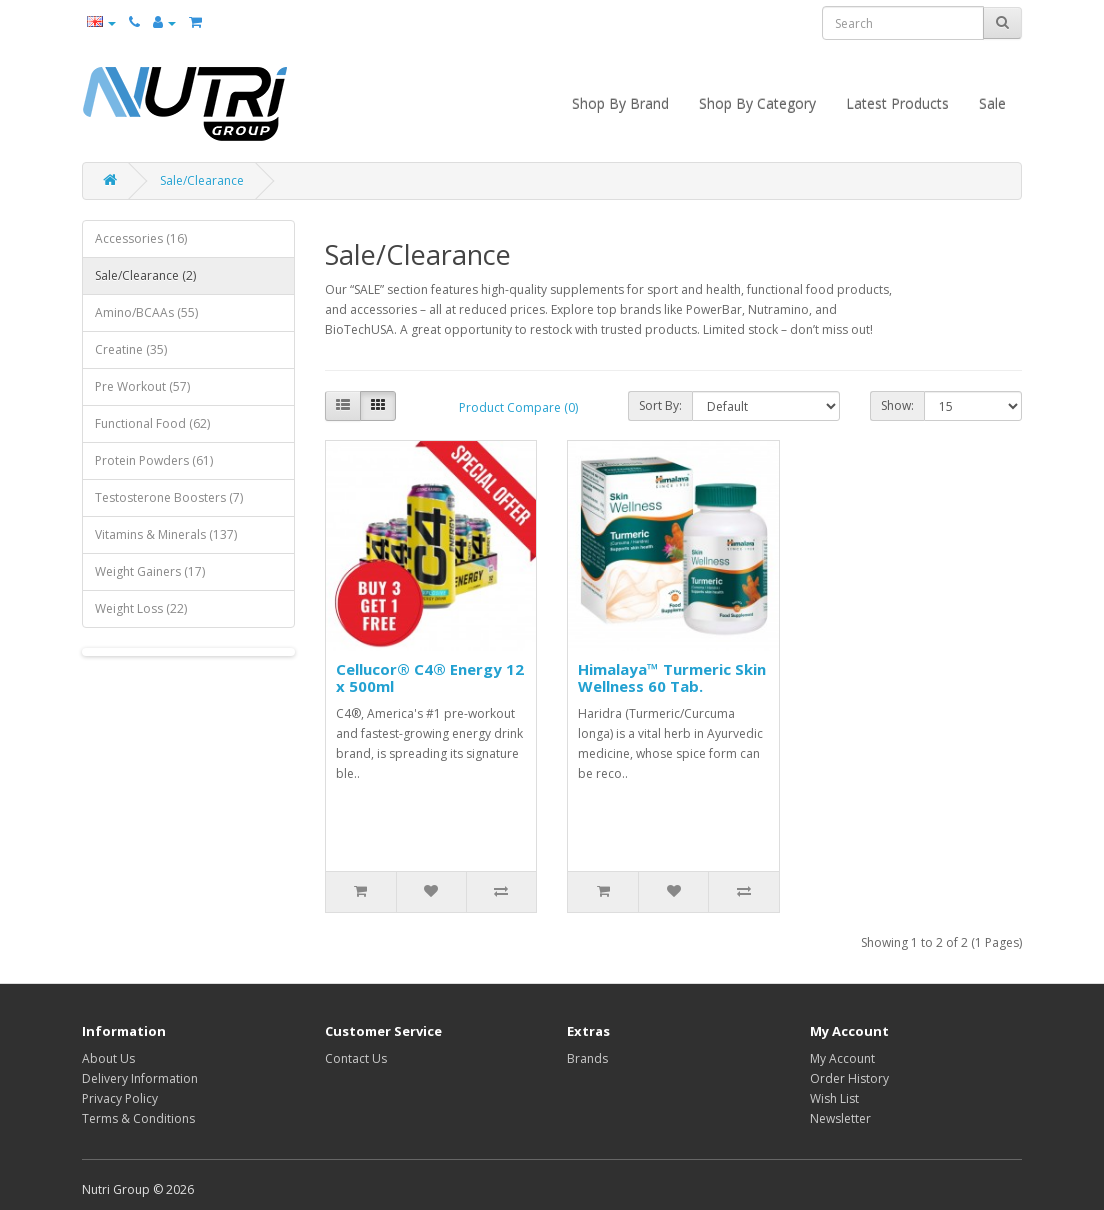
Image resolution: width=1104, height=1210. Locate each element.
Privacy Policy (120, 1098)
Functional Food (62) (152, 423)
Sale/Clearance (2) (145, 275)
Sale (992, 103)
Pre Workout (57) (142, 386)
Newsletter (840, 1118)
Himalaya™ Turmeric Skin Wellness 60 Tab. (672, 677)
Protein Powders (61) (154, 460)
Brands (587, 1058)
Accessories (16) (141, 238)
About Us (108, 1058)
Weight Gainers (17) (150, 571)
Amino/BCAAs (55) (146, 312)
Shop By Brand (620, 103)
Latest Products (897, 103)
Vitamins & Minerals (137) (166, 534)
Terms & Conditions (138, 1118)
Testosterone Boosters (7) (169, 497)
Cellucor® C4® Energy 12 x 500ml (430, 677)
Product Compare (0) (518, 407)
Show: (897, 405)
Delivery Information (140, 1078)
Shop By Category (757, 103)
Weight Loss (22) (141, 608)
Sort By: (660, 405)
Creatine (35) (131, 349)
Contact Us (356, 1058)
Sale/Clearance (202, 180)
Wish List (834, 1098)
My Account (842, 1058)
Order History (849, 1078)
